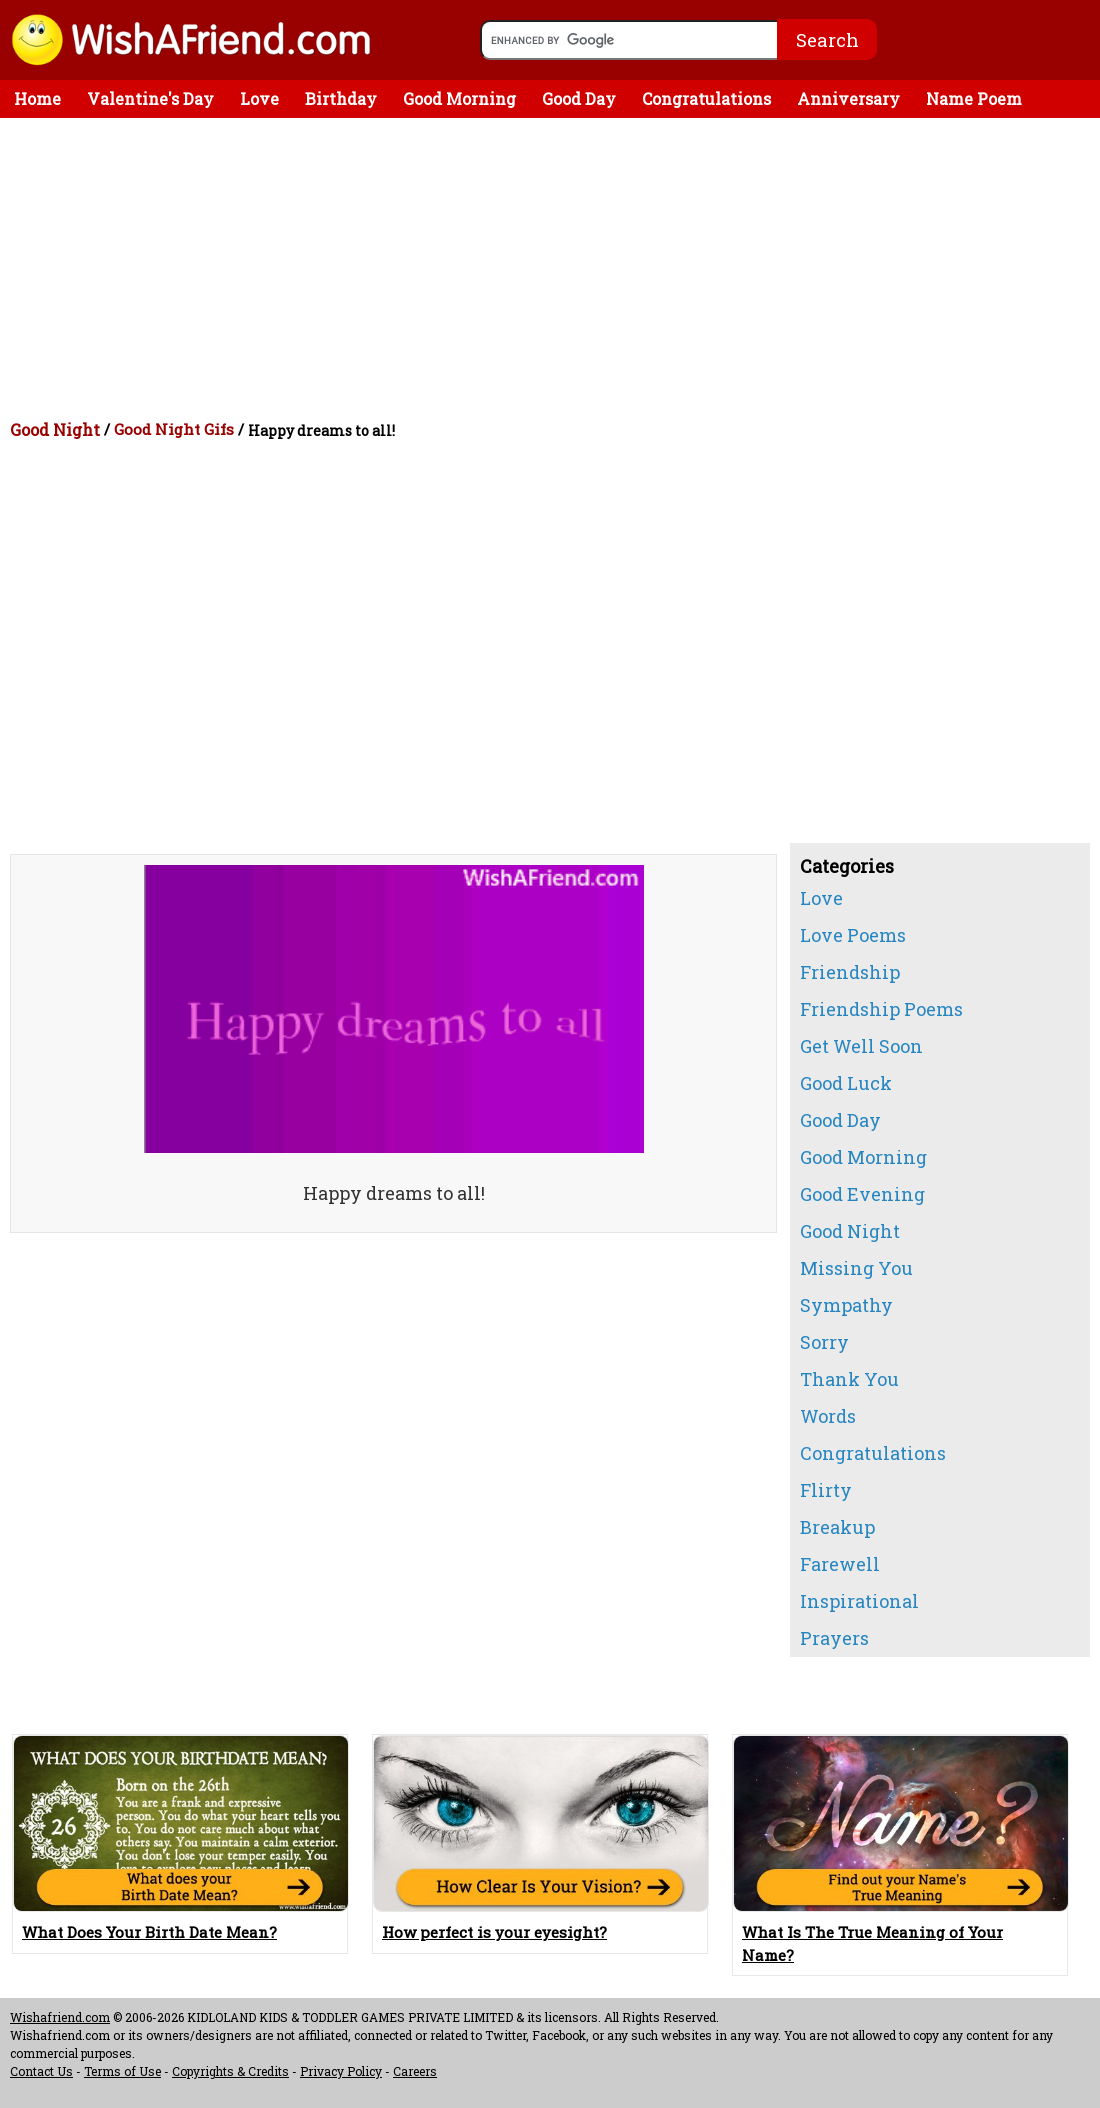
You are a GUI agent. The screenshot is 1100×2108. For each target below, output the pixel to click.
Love (259, 98)
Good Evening (862, 1194)
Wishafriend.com (60, 2017)
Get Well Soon (861, 1046)
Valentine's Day (150, 98)
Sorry (824, 1342)
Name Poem (974, 98)
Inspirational (859, 1601)
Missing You (856, 1268)
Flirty (826, 1490)
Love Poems (853, 935)
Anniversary (848, 98)
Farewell (840, 1564)
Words (828, 1416)
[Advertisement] (555, 268)
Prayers (834, 1638)
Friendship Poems (881, 1009)
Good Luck (846, 1083)
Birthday (341, 98)
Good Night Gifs (174, 429)
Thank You (849, 1379)
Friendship (850, 972)
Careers (415, 2071)
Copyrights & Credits (230, 2071)
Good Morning (459, 98)
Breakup (837, 1527)
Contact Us (41, 2071)
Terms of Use (122, 2071)
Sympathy (846, 1305)
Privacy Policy (341, 2071)
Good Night (55, 429)
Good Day (579, 98)
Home (37, 98)
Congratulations (706, 98)
